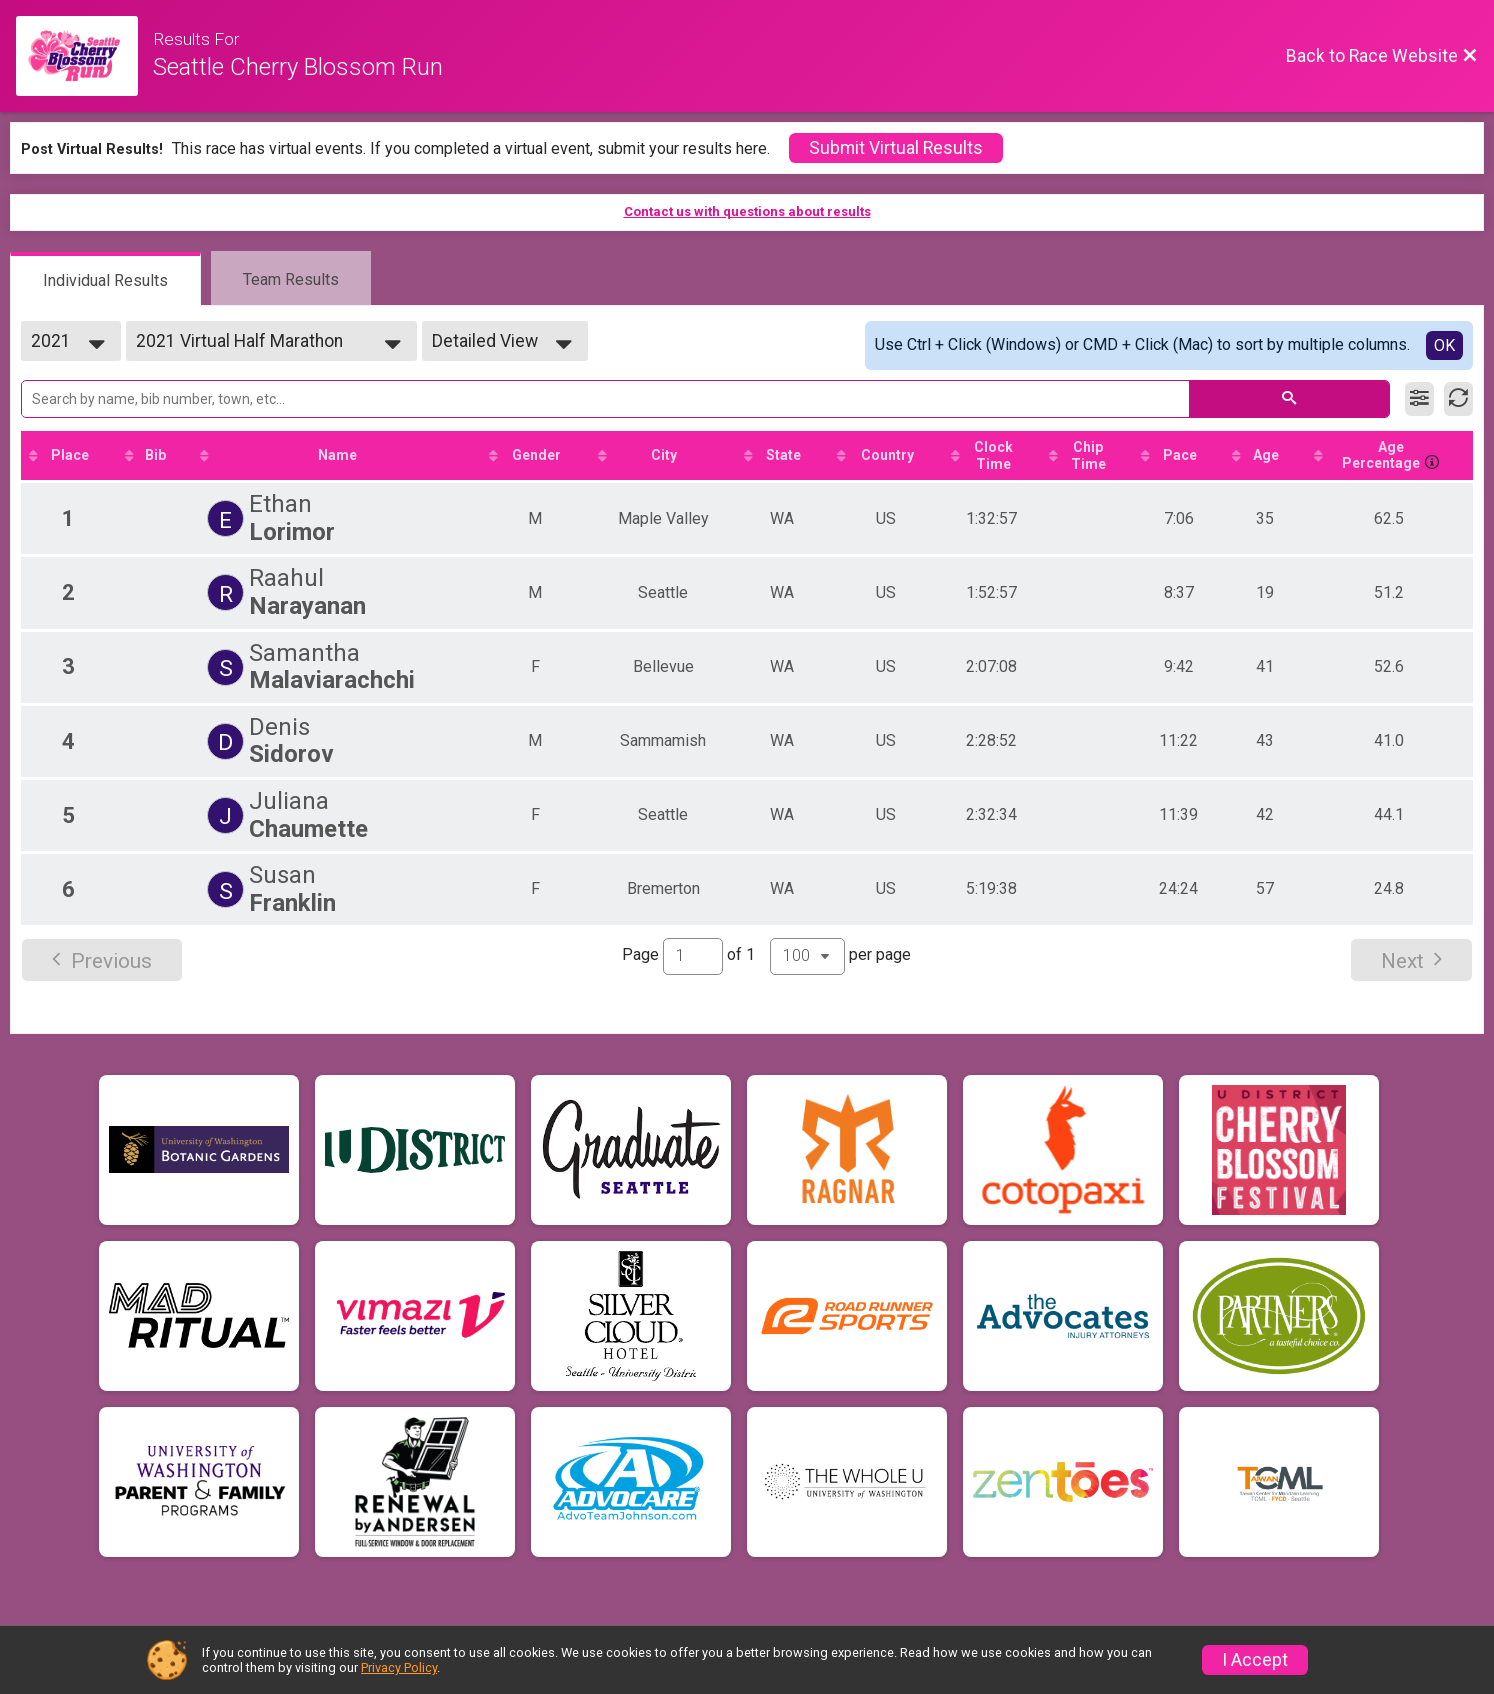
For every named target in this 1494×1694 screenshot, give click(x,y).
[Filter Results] (1419, 399)
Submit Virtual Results (896, 148)
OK (1444, 345)
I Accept (1255, 1660)
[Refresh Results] (1458, 399)
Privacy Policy (399, 1667)
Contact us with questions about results (747, 211)
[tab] (105, 279)
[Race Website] (84, 56)
